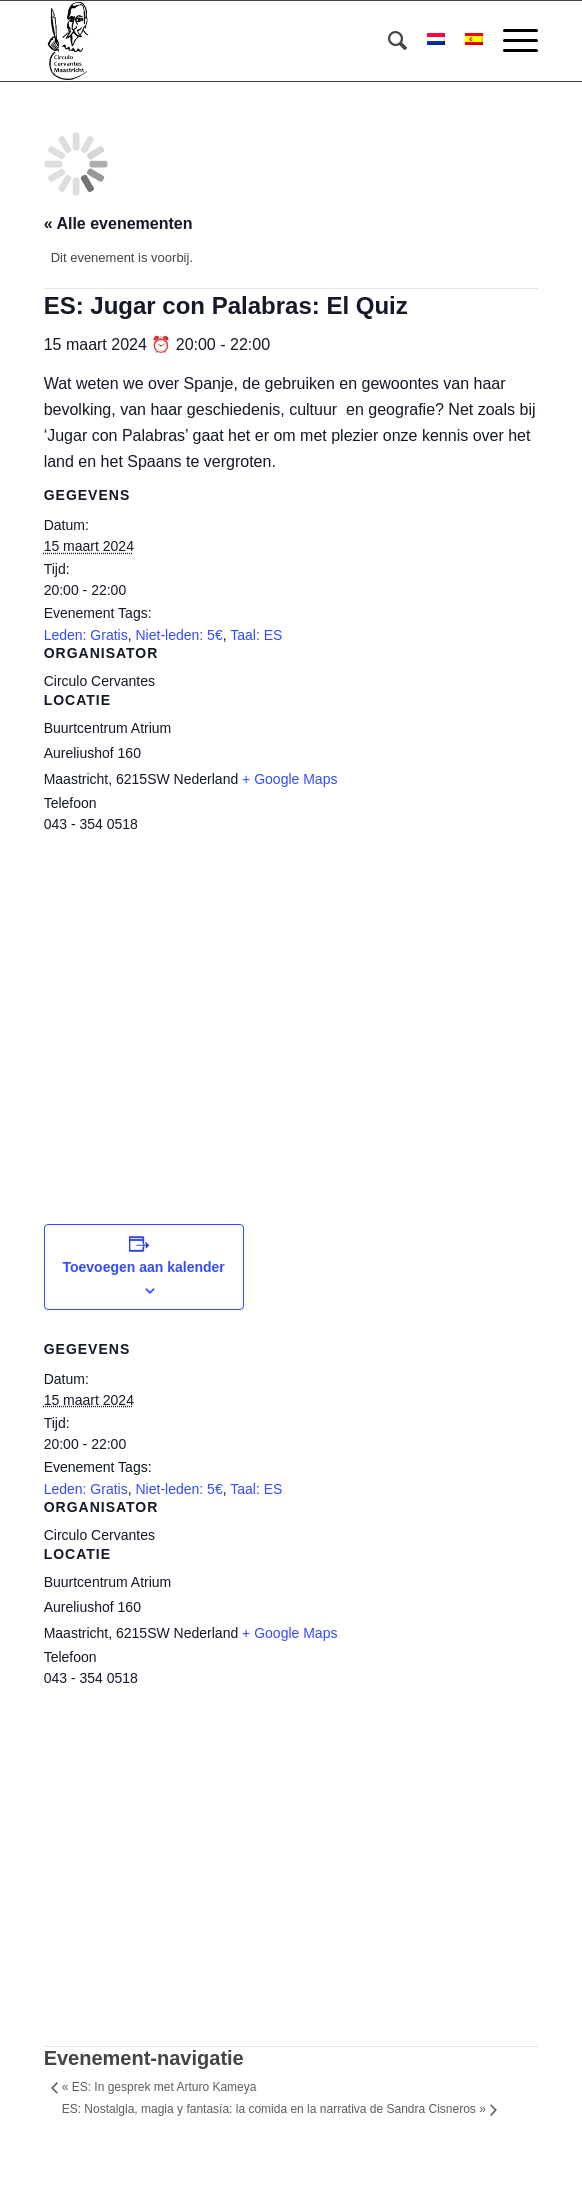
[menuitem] (387, 41)
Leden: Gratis (86, 635)
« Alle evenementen (118, 223)
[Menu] (510, 41)
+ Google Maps (289, 779)
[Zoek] (387, 41)
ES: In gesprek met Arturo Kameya (159, 2087)
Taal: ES (256, 635)
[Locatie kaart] (291, 1011)
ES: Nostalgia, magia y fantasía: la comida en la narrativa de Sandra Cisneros (274, 2109)
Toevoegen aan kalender (143, 1267)
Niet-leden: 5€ (179, 635)
